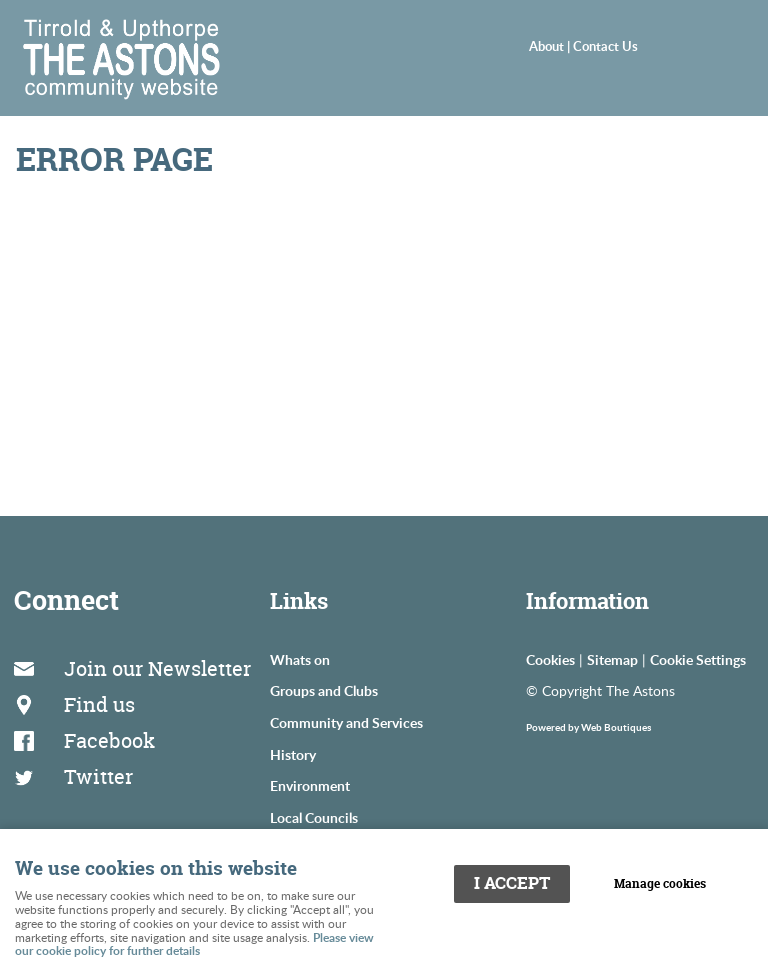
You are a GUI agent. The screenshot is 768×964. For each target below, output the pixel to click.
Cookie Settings (698, 659)
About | (551, 46)
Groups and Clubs (324, 690)
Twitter (98, 776)
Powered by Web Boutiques (588, 727)
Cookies (550, 659)
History (293, 754)
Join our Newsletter (157, 668)
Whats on (300, 659)
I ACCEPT (512, 883)
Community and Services (346, 722)
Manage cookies (660, 884)
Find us (99, 704)
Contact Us (605, 46)
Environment (310, 785)
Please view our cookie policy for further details (194, 944)
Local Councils (314, 817)
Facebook (109, 740)
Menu (713, 46)
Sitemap (612, 659)
